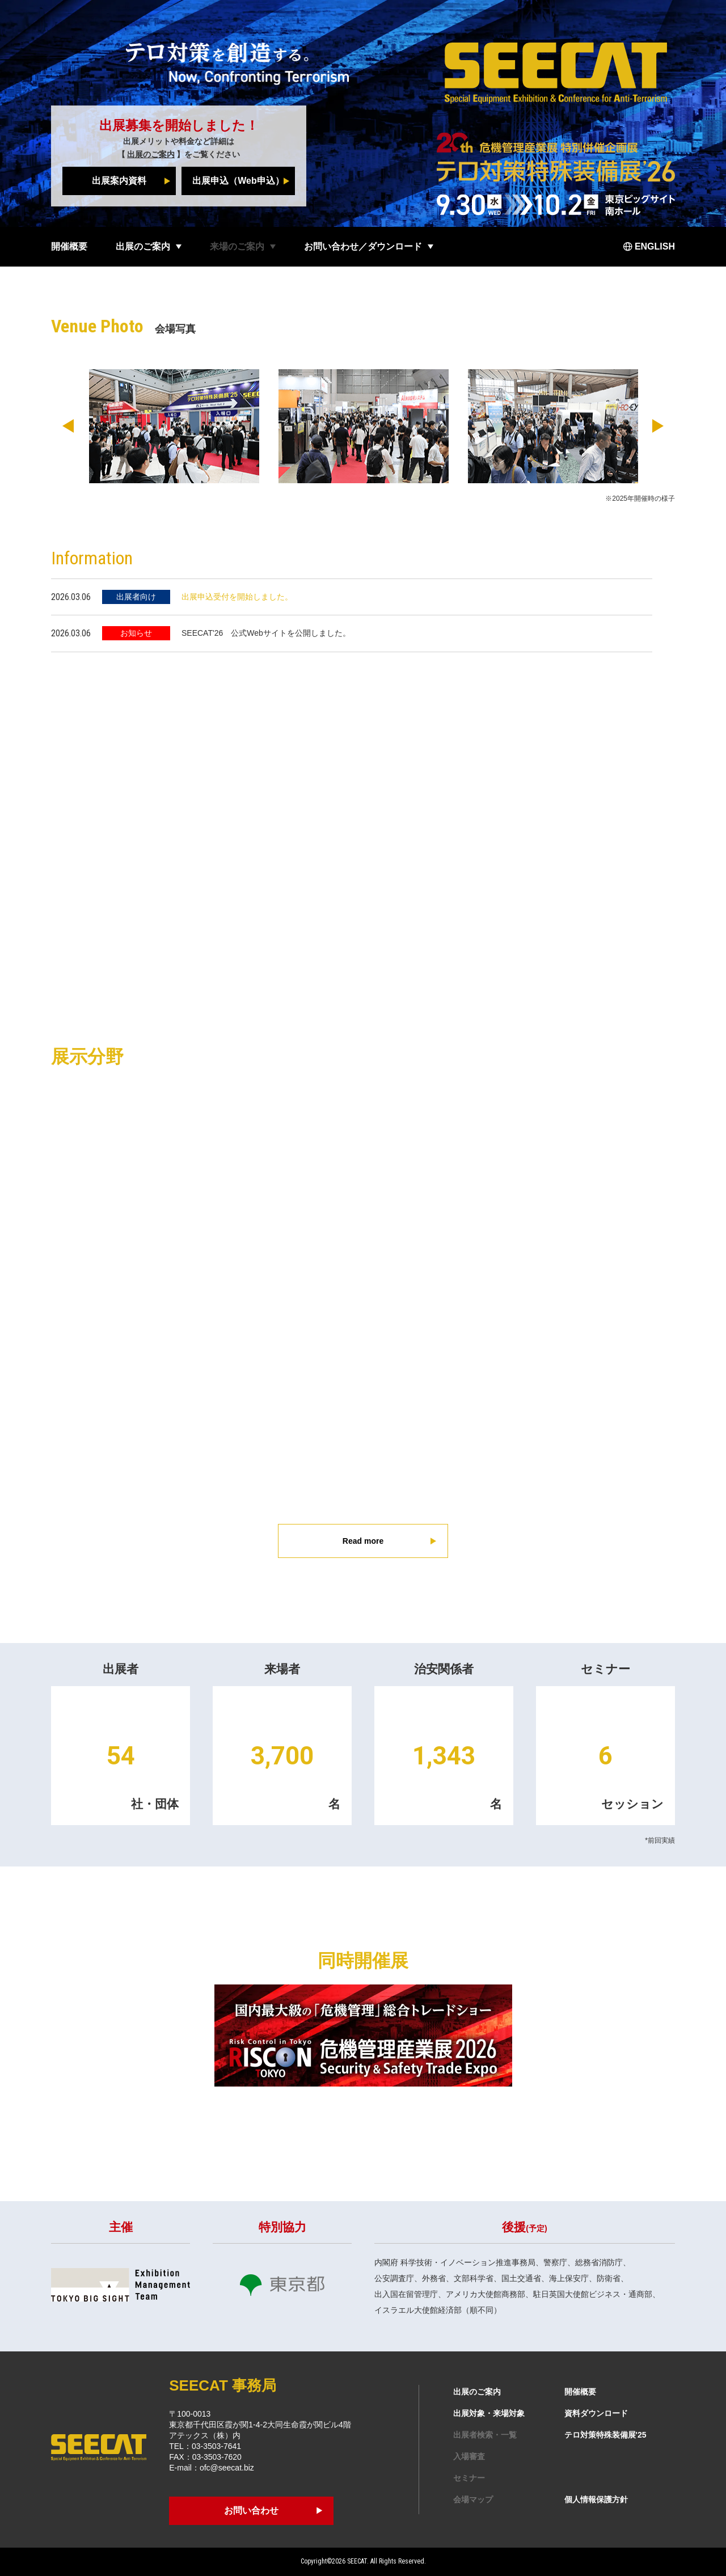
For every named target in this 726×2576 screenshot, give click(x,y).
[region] (363, 615)
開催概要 (69, 246)
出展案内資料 (119, 180)
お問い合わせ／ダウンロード (363, 246)
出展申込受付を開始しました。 (237, 596)
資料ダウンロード (596, 2413)
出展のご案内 (151, 154)
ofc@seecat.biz (227, 2467)
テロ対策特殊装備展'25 (605, 2434)
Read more (363, 1540)
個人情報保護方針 (596, 2499)
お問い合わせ (251, 2510)
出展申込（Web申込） (238, 180)
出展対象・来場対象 (489, 2413)
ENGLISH (655, 246)
